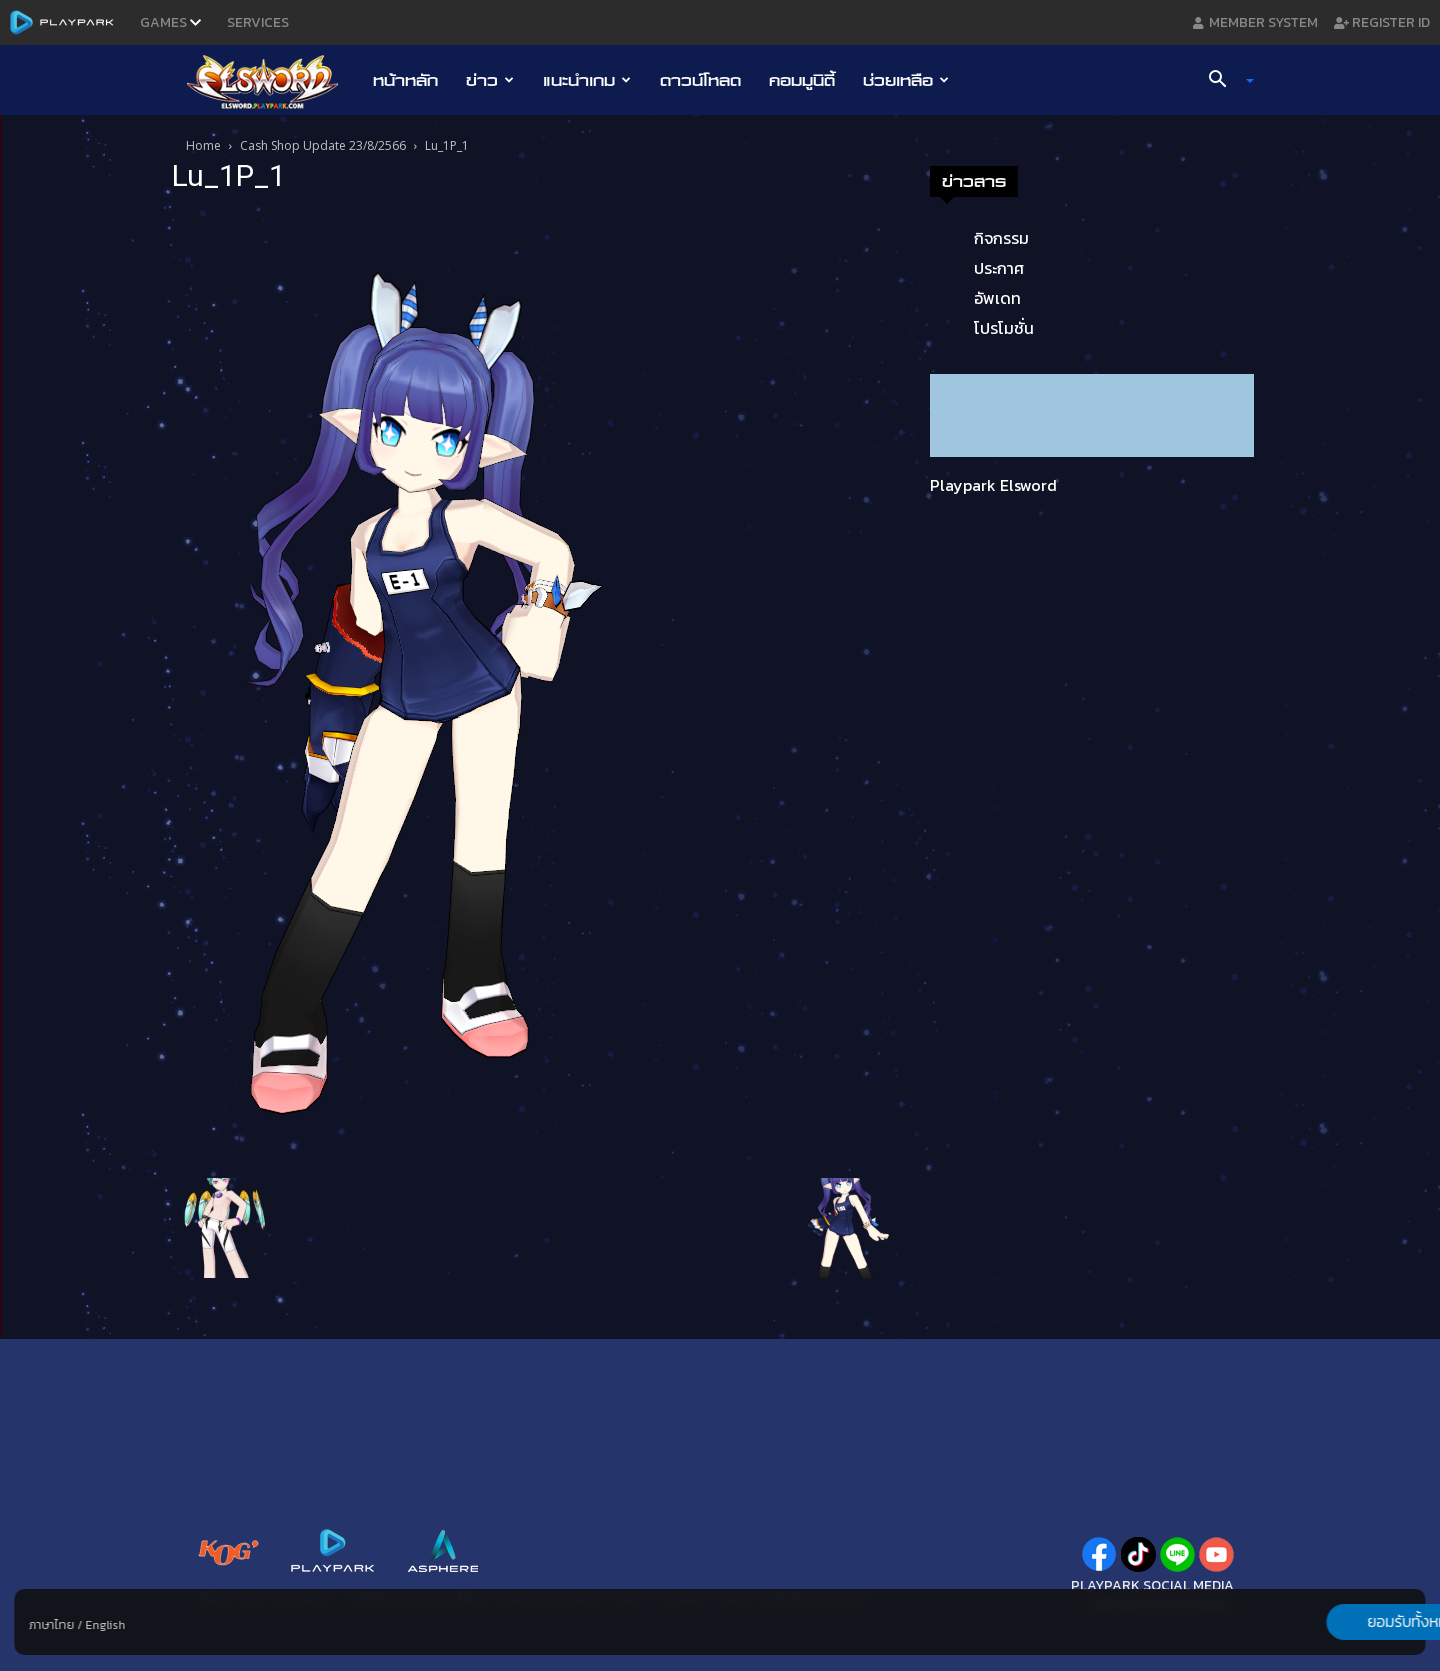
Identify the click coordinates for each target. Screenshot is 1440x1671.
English (105, 1625)
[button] (1224, 81)
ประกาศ (999, 268)
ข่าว (490, 80)
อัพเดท (997, 298)
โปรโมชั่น (1004, 328)
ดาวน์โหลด (700, 80)
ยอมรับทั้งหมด (1321, 1622)
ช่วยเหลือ (906, 80)
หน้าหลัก (405, 80)
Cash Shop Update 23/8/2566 (323, 145)
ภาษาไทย (51, 1625)
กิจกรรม (1001, 238)
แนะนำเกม (587, 80)
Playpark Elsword (993, 485)
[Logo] (272, 81)
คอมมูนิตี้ (802, 80)
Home (203, 145)
